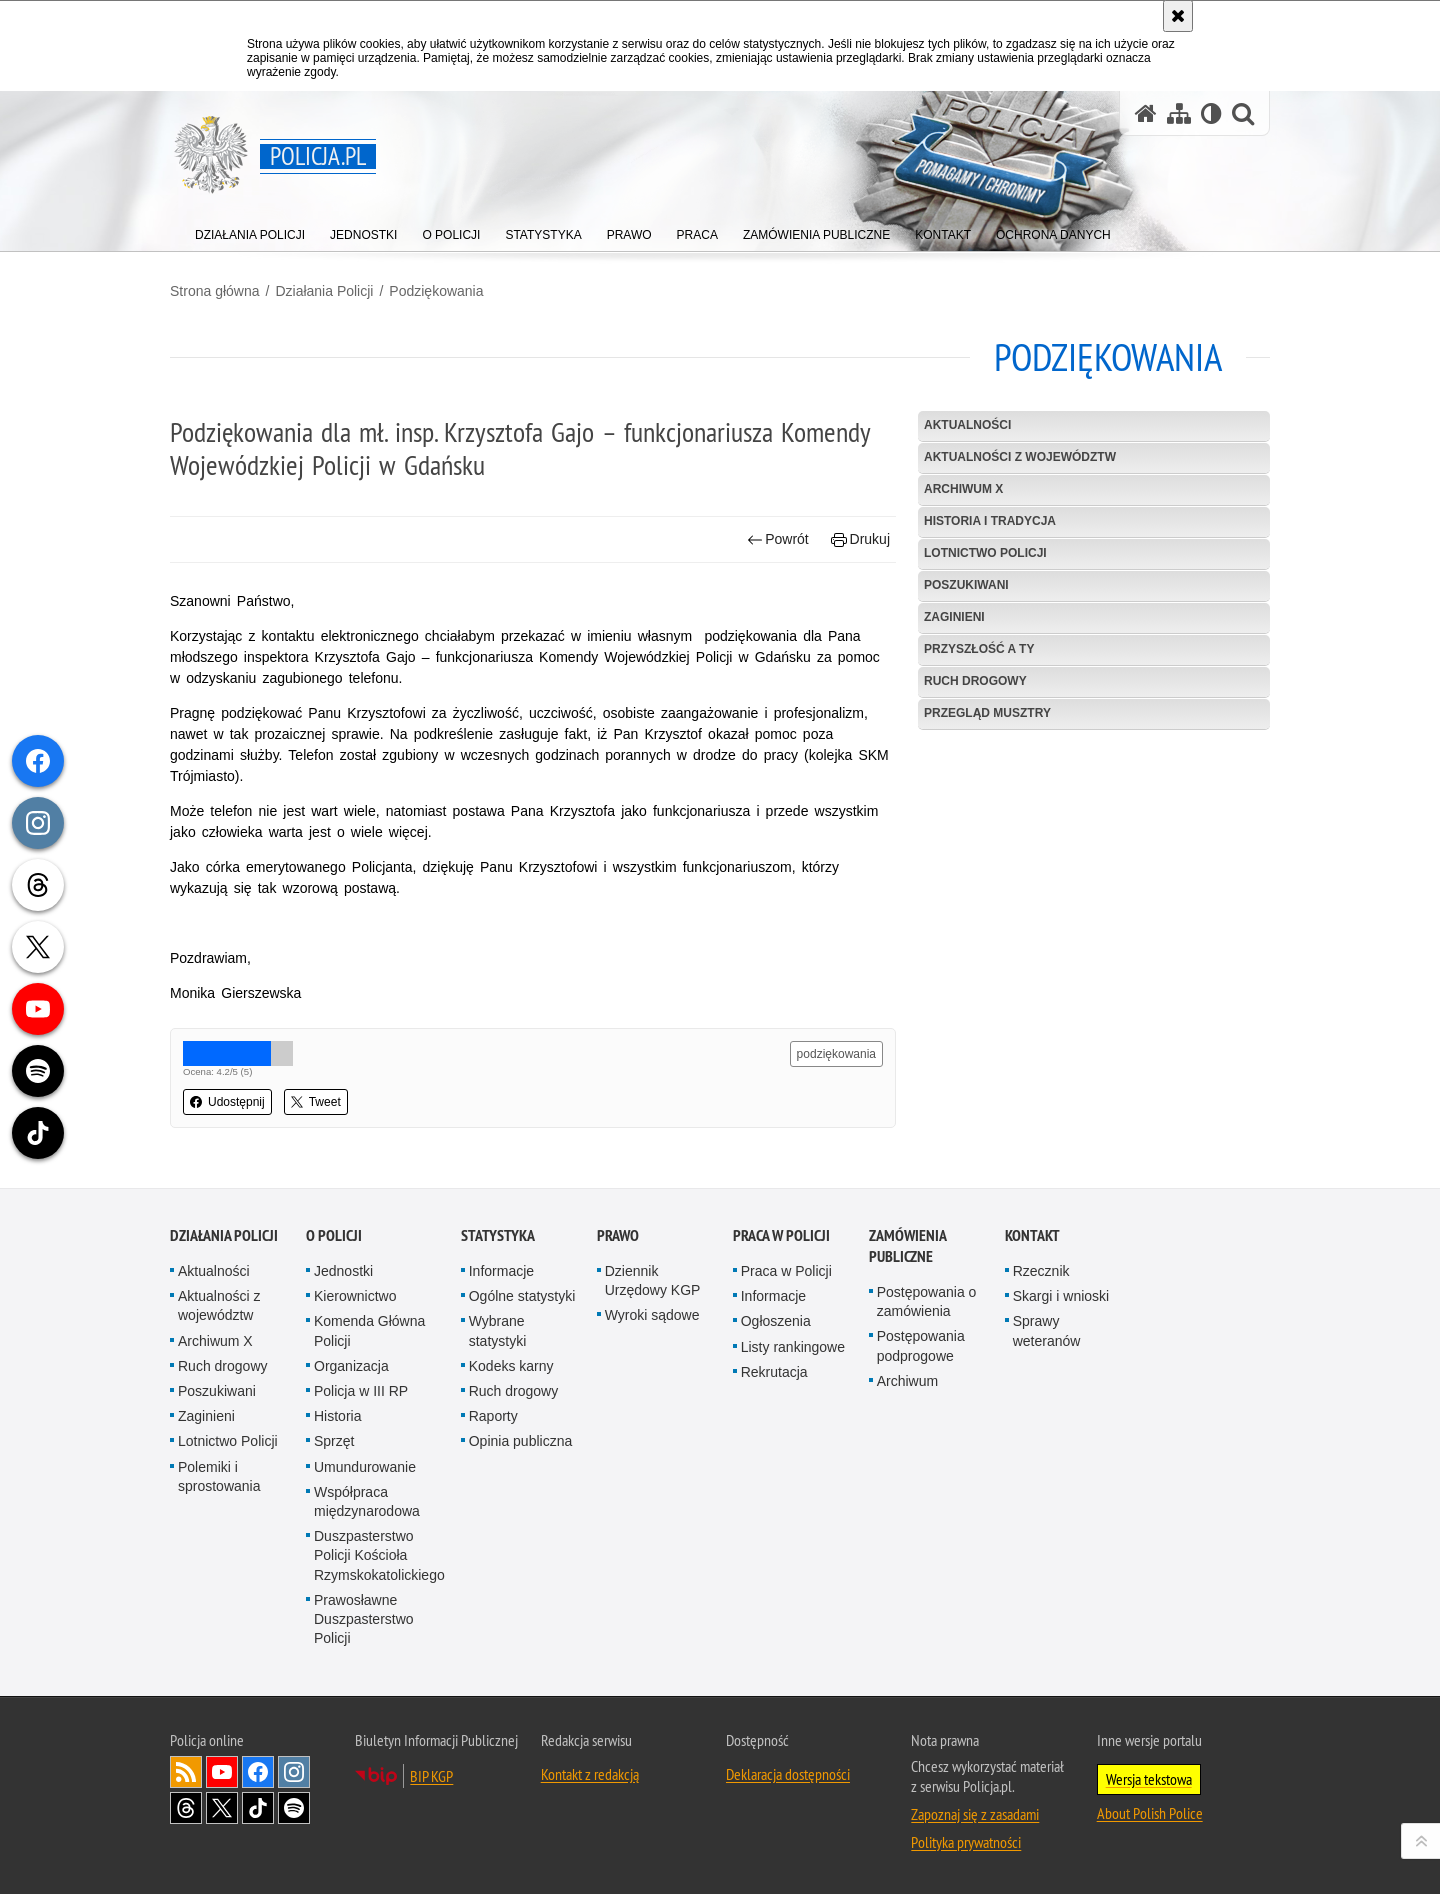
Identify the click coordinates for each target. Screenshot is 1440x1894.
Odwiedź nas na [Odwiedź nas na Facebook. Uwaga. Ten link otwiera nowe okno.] (258, 1772)
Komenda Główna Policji (369, 1330)
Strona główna (215, 291)
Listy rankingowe (793, 1347)
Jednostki (343, 1271)
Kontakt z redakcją (590, 1774)
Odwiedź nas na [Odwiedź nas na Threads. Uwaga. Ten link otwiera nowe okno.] (186, 1808)
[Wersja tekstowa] (1211, 113)
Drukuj (860, 539)
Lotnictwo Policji (985, 553)
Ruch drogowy (975, 681)
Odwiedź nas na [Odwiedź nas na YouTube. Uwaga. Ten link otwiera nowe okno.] (222, 1772)
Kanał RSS (186, 1772)
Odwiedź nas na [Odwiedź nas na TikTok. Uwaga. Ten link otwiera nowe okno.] (258, 1808)
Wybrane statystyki (498, 1330)
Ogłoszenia (776, 1321)
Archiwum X (963, 489)
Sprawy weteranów (1047, 1330)
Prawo (618, 1235)
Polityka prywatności (966, 1842)
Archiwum (907, 1381)
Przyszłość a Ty (979, 649)
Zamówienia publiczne (907, 1246)
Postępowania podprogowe (921, 1345)
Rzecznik (1041, 1271)
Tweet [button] (316, 1102)
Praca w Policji (781, 1235)
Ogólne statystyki (522, 1296)
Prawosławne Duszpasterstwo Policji (364, 1619)
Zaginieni (206, 1416)
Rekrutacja (774, 1372)
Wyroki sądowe (652, 1315)
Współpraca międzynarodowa (367, 1501)
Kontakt (1032, 1235)
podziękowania (836, 1054)
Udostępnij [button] (227, 1102)
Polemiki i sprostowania (219, 1476)
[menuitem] (250, 230)
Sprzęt (334, 1441)
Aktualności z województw (1020, 457)
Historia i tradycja (990, 521)
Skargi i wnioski (1061, 1296)
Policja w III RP (361, 1391)
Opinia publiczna (521, 1441)
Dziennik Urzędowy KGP (653, 1280)
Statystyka (498, 1235)
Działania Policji (324, 291)
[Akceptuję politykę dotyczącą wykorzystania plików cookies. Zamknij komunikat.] (1178, 16)
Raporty (493, 1416)
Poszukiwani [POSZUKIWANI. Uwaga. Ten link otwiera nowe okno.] (966, 585)
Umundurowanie (365, 1467)
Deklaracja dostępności (788, 1774)
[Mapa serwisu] (1179, 113)
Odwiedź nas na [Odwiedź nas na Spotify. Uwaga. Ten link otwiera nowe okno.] (294, 1808)
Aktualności (967, 425)
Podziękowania (436, 291)
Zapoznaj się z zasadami (975, 1814)
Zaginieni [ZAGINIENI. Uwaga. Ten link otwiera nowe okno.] (954, 617)
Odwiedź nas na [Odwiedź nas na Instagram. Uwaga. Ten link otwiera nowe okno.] (294, 1772)
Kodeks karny (511, 1366)
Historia (337, 1416)
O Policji (334, 1235)
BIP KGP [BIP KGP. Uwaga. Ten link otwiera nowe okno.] (431, 1776)
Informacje (501, 1271)
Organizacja (351, 1366)
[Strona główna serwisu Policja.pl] (1146, 113)
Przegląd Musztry (987, 713)
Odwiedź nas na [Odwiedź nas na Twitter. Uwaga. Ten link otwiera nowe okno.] (222, 1808)
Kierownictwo (355, 1296)
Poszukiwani (217, 1391)
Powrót (778, 539)
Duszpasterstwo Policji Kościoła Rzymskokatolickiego (379, 1555)
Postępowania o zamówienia (927, 1301)
